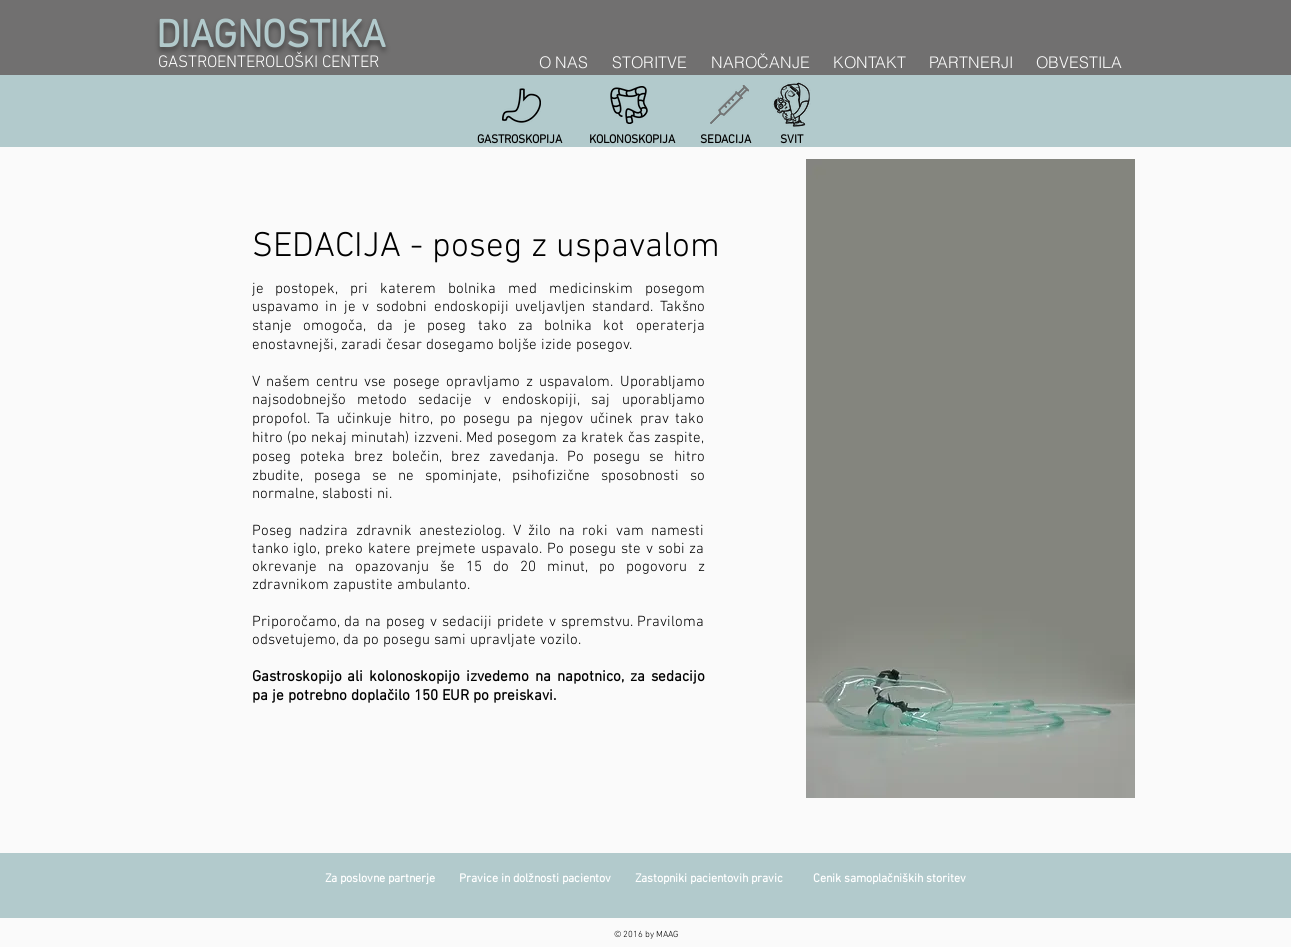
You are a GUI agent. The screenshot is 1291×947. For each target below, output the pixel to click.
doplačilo (380, 696)
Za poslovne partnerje (392, 879)
